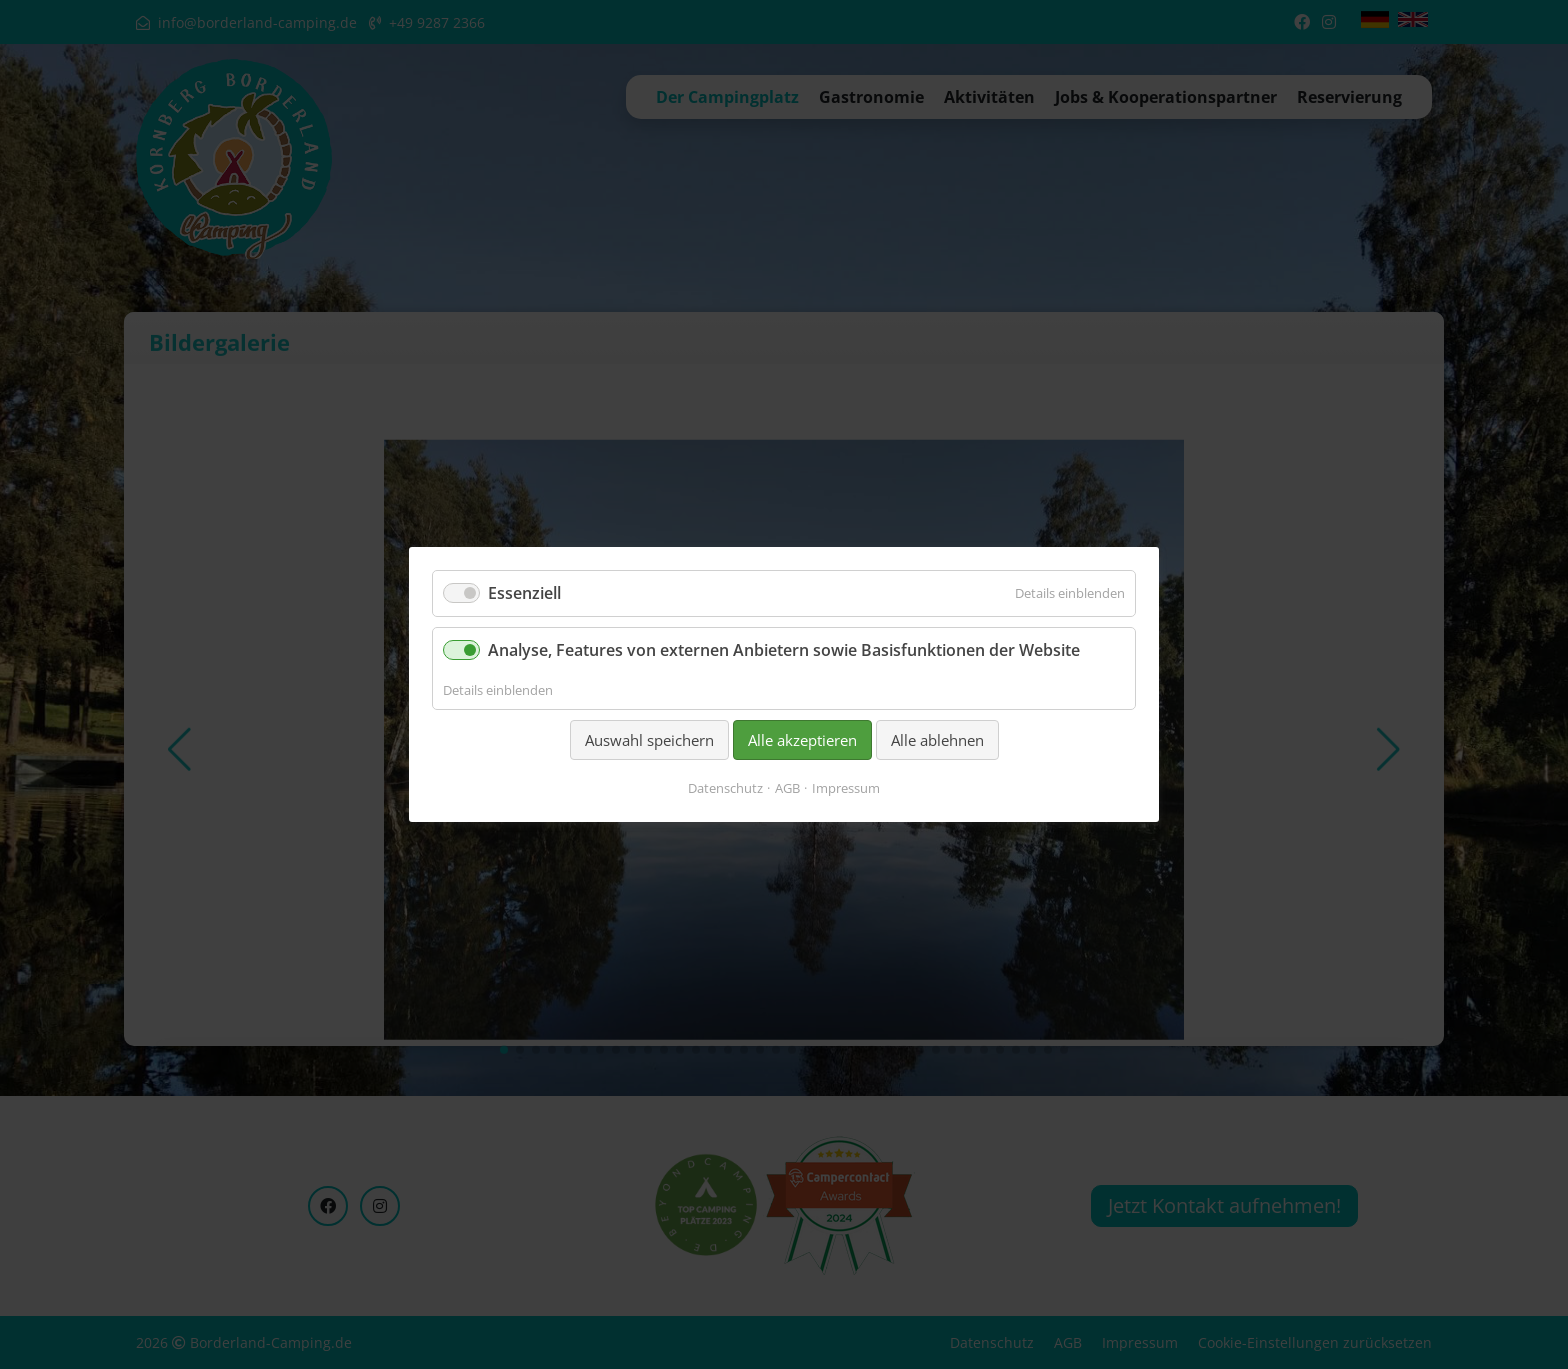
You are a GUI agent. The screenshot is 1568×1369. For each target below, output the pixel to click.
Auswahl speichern (649, 740)
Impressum (846, 788)
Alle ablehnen (937, 740)
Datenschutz (725, 788)
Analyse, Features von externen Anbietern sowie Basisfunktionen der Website (784, 650)
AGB (787, 788)
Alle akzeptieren (802, 740)
